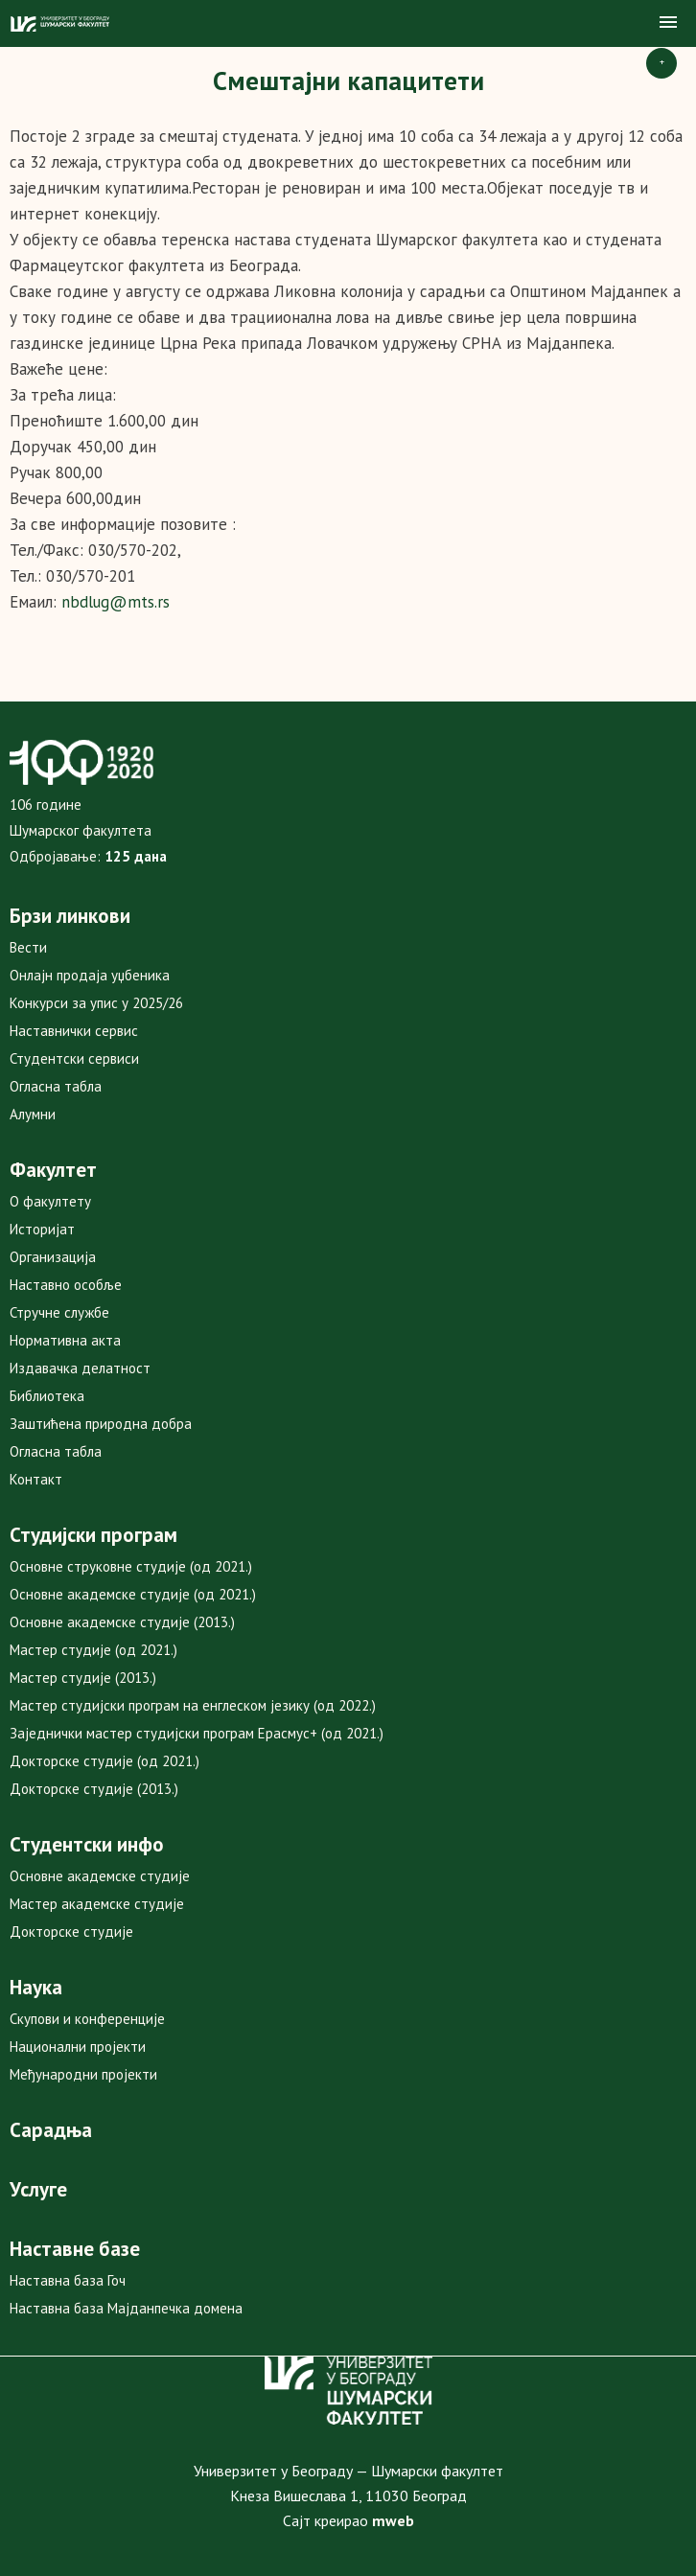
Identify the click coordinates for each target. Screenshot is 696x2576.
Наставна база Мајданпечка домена (126, 2308)
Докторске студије (71, 1931)
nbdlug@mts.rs (115, 601)
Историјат (42, 1229)
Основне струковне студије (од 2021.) (131, 1566)
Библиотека (47, 1396)
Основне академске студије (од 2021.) (133, 1594)
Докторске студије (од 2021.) (104, 1761)
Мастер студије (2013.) (83, 1677)
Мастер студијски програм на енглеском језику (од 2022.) (193, 1705)
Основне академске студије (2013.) (122, 1622)
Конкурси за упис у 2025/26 (96, 1003)
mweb (393, 2520)
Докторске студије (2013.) (94, 1789)
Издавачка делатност (80, 1368)
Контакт (36, 1479)
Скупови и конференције (87, 2019)
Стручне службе (59, 1312)
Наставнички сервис (74, 1031)
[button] (668, 23)
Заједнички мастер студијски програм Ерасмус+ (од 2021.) (196, 1733)
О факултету (50, 1201)
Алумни (33, 1114)
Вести (28, 947)
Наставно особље (66, 1285)
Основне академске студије (100, 1876)
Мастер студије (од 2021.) (93, 1650)
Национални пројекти (78, 2046)
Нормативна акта (65, 1340)
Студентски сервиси (74, 1058)
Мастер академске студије (97, 1904)
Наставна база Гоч (68, 2280)
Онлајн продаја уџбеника (90, 975)
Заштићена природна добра (101, 1423)
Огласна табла (56, 1086)
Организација (53, 1257)
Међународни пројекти (83, 2074)
